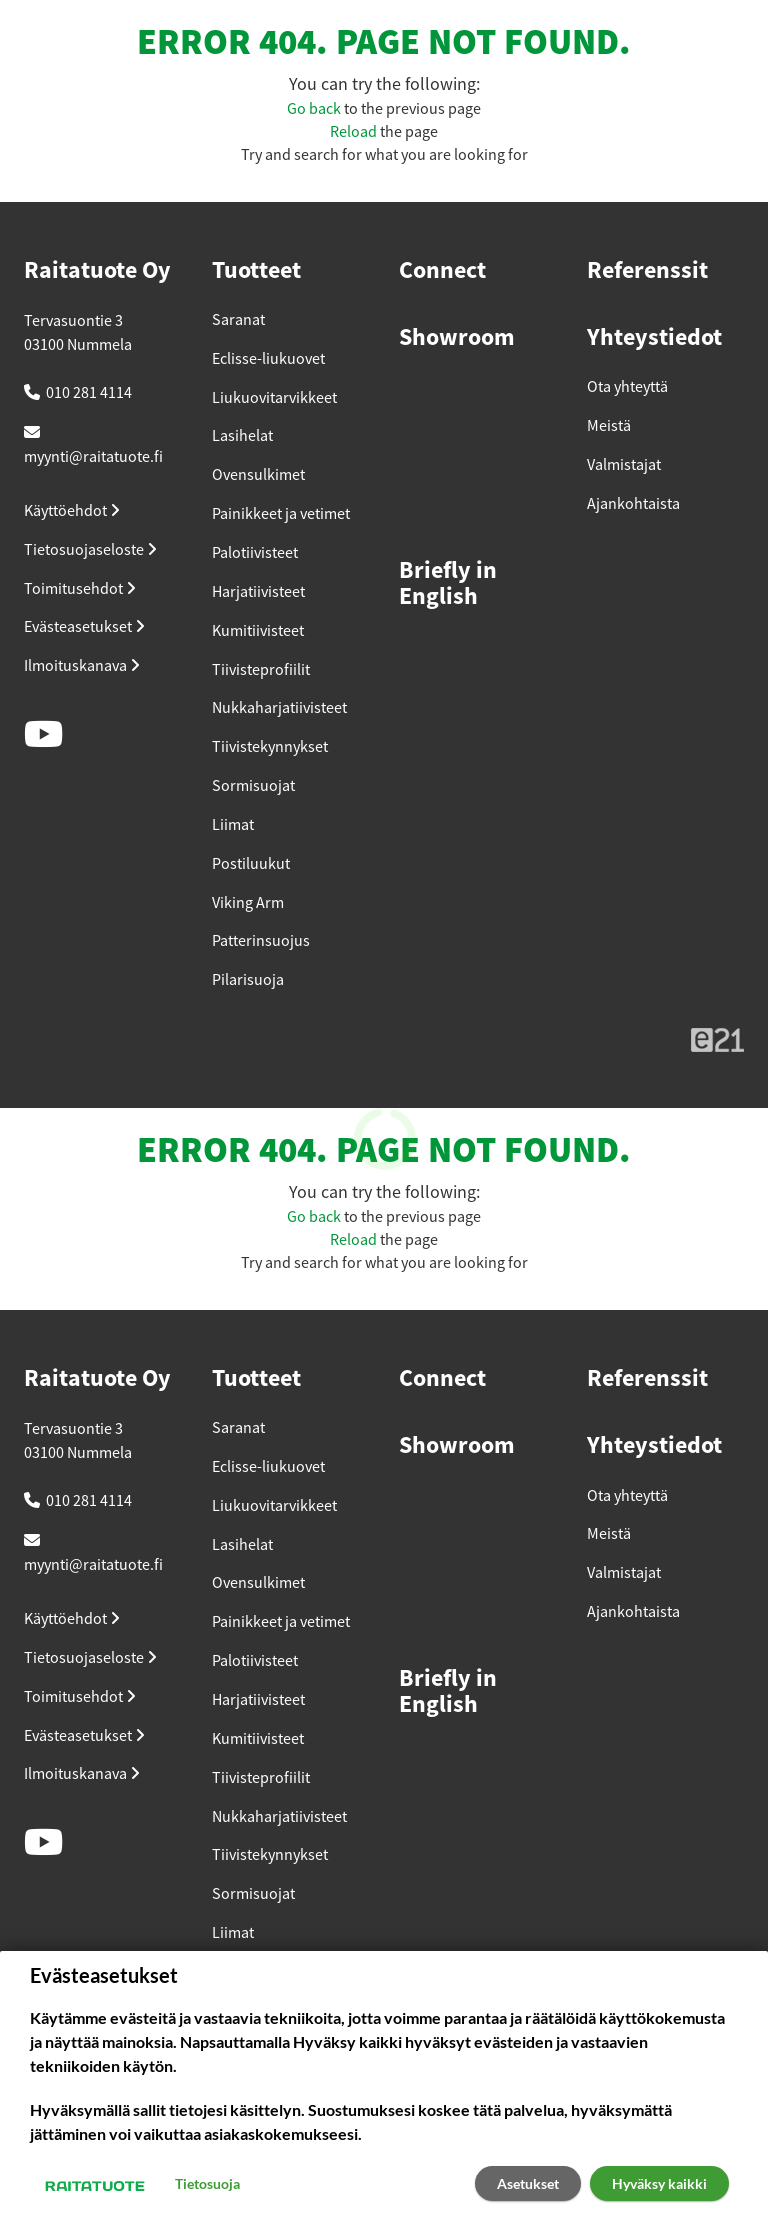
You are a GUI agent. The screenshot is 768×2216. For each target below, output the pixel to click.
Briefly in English (448, 584)
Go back (314, 109)
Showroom (457, 338)
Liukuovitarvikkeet (274, 398)
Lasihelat (242, 436)
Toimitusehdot (80, 589)
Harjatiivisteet (258, 592)
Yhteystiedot (654, 338)
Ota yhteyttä (627, 387)
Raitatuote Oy (97, 271)
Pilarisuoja (248, 980)
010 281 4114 (89, 393)
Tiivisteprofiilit (261, 670)
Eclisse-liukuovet (268, 359)
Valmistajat (624, 465)
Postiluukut (251, 864)
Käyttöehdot (72, 511)
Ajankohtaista (633, 504)
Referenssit (647, 271)
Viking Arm (248, 903)
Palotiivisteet (255, 553)
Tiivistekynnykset (270, 747)
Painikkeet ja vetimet (281, 514)
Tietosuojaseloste (90, 550)
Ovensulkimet (258, 475)
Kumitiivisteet (258, 631)
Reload (353, 132)
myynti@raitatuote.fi (93, 457)
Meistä (609, 426)
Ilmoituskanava (82, 666)
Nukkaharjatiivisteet (279, 708)
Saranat (238, 320)
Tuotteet (256, 271)
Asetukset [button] (528, 2183)
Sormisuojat (253, 786)
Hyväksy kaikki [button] (659, 2183)
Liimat (233, 825)
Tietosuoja (207, 2183)
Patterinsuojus (261, 941)
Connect (442, 271)
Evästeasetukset (84, 627)
